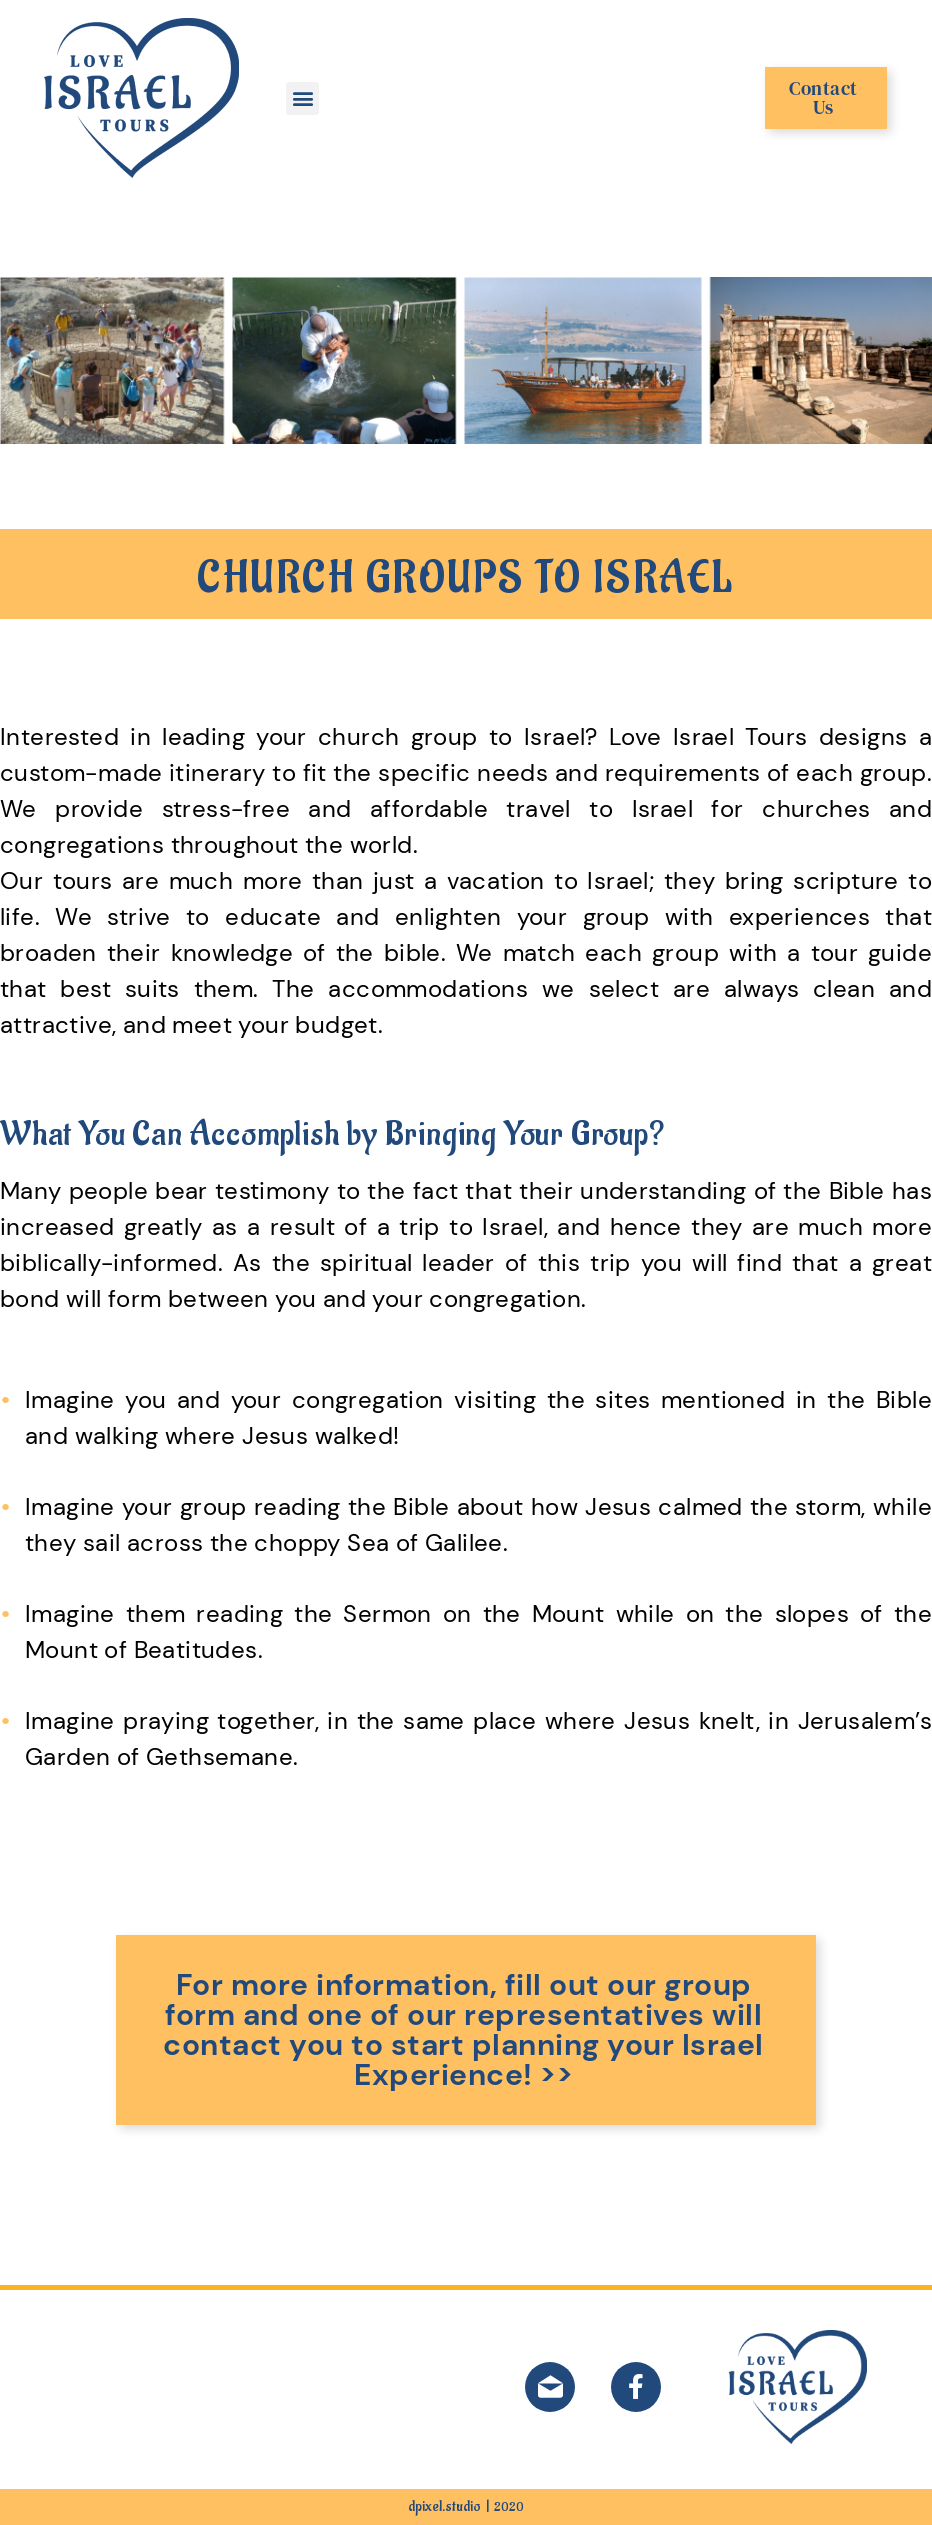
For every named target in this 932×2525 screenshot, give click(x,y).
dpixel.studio (444, 2506)
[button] (302, 98)
